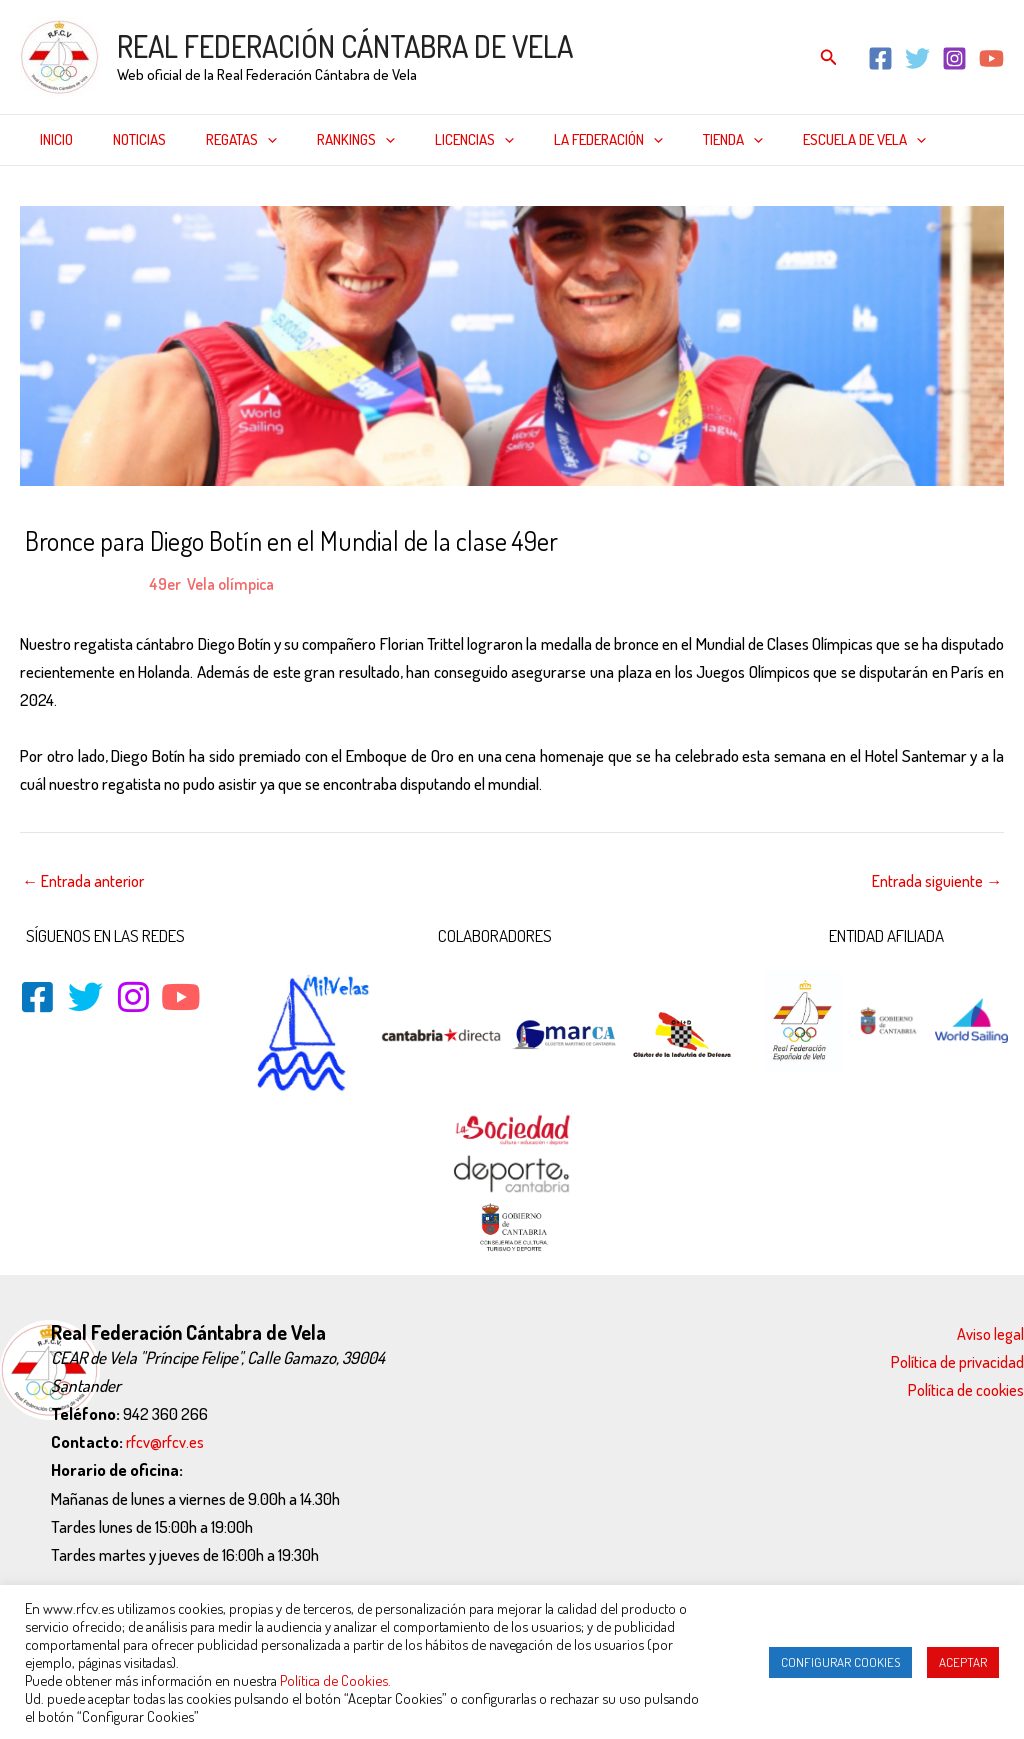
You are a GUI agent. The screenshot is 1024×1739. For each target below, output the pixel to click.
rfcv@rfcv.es (166, 1441)
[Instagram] (954, 58)
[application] (242, 140)
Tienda (668, 140)
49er (165, 583)
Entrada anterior (85, 880)
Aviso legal (990, 1333)
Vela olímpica (235, 583)
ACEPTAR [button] (963, 1662)
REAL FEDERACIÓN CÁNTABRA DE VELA (345, 46)
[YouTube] (991, 58)
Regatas (216, 140)
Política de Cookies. (335, 1680)
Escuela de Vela (789, 140)
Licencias (429, 140)
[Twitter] (917, 58)
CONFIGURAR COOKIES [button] (840, 1662)
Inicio (51, 139)
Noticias (124, 139)
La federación (553, 140)
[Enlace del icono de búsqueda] (829, 57)
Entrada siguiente (935, 880)
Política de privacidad (957, 1361)
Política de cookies (965, 1389)
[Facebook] (880, 58)
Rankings (321, 140)
